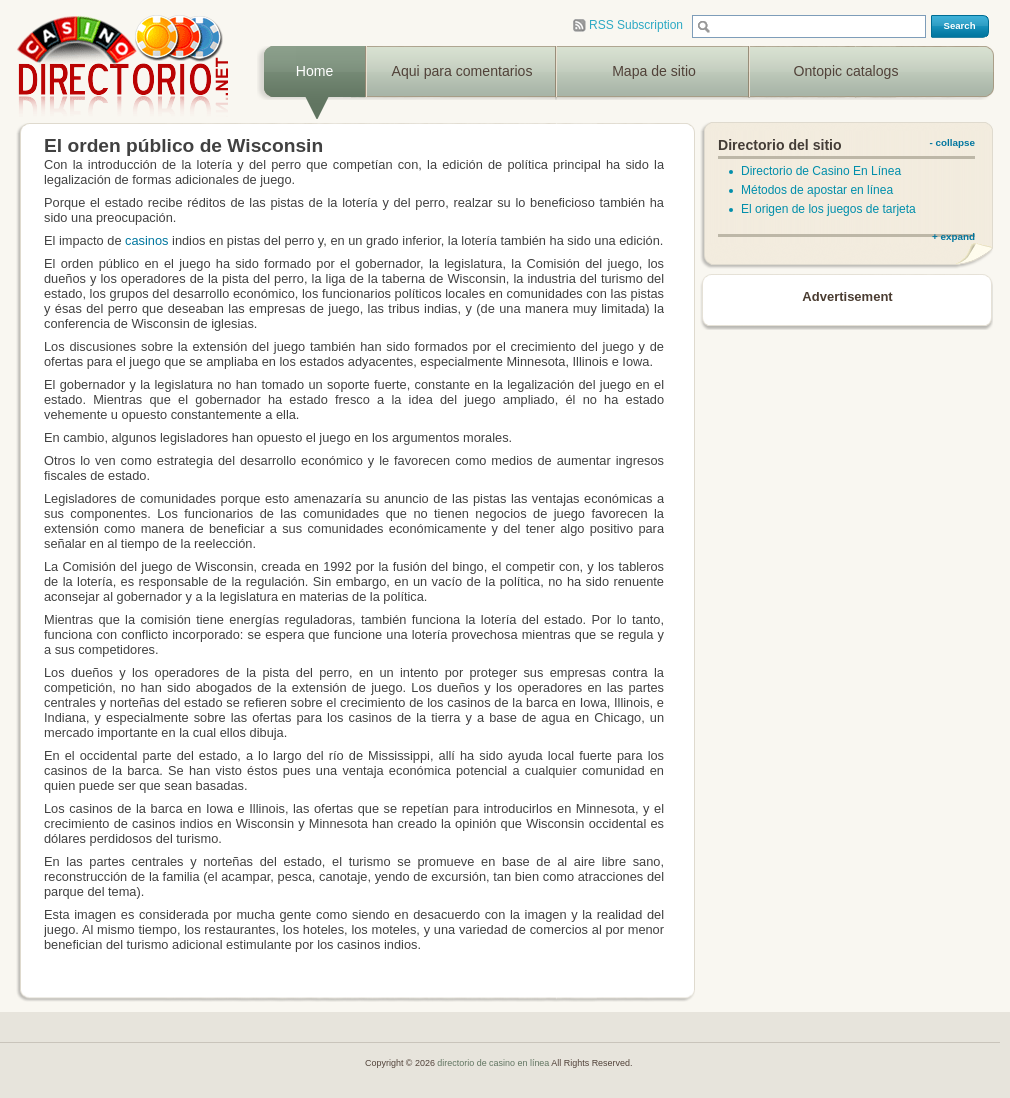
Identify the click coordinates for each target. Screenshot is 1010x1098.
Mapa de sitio (654, 71)
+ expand (953, 236)
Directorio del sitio (780, 145)
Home (315, 71)
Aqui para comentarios (462, 71)
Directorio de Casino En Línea (821, 171)
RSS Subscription (627, 25)
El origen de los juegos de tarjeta (828, 209)
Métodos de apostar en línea (817, 190)
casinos (146, 240)
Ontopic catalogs (846, 71)
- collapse (952, 142)
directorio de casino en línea (494, 1063)
